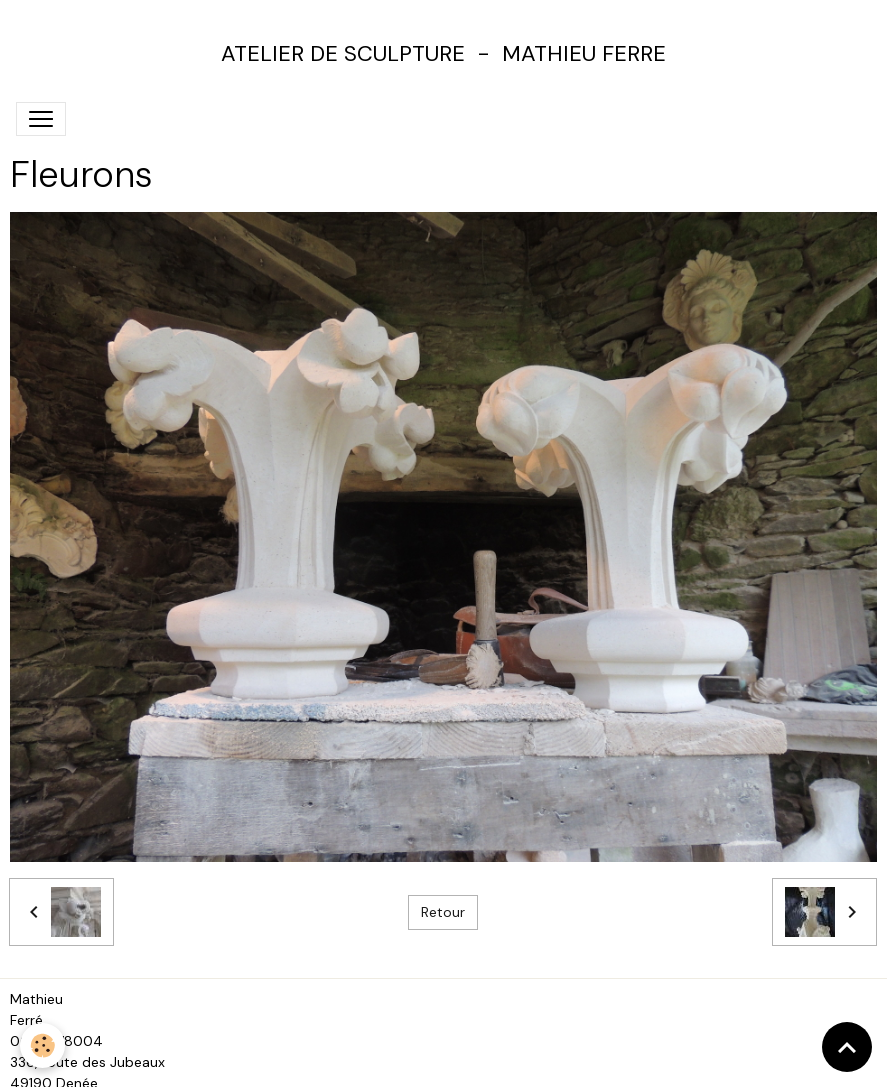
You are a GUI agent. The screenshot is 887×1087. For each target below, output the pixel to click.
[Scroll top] (847, 1047)
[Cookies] (42, 1045)
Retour (443, 912)
